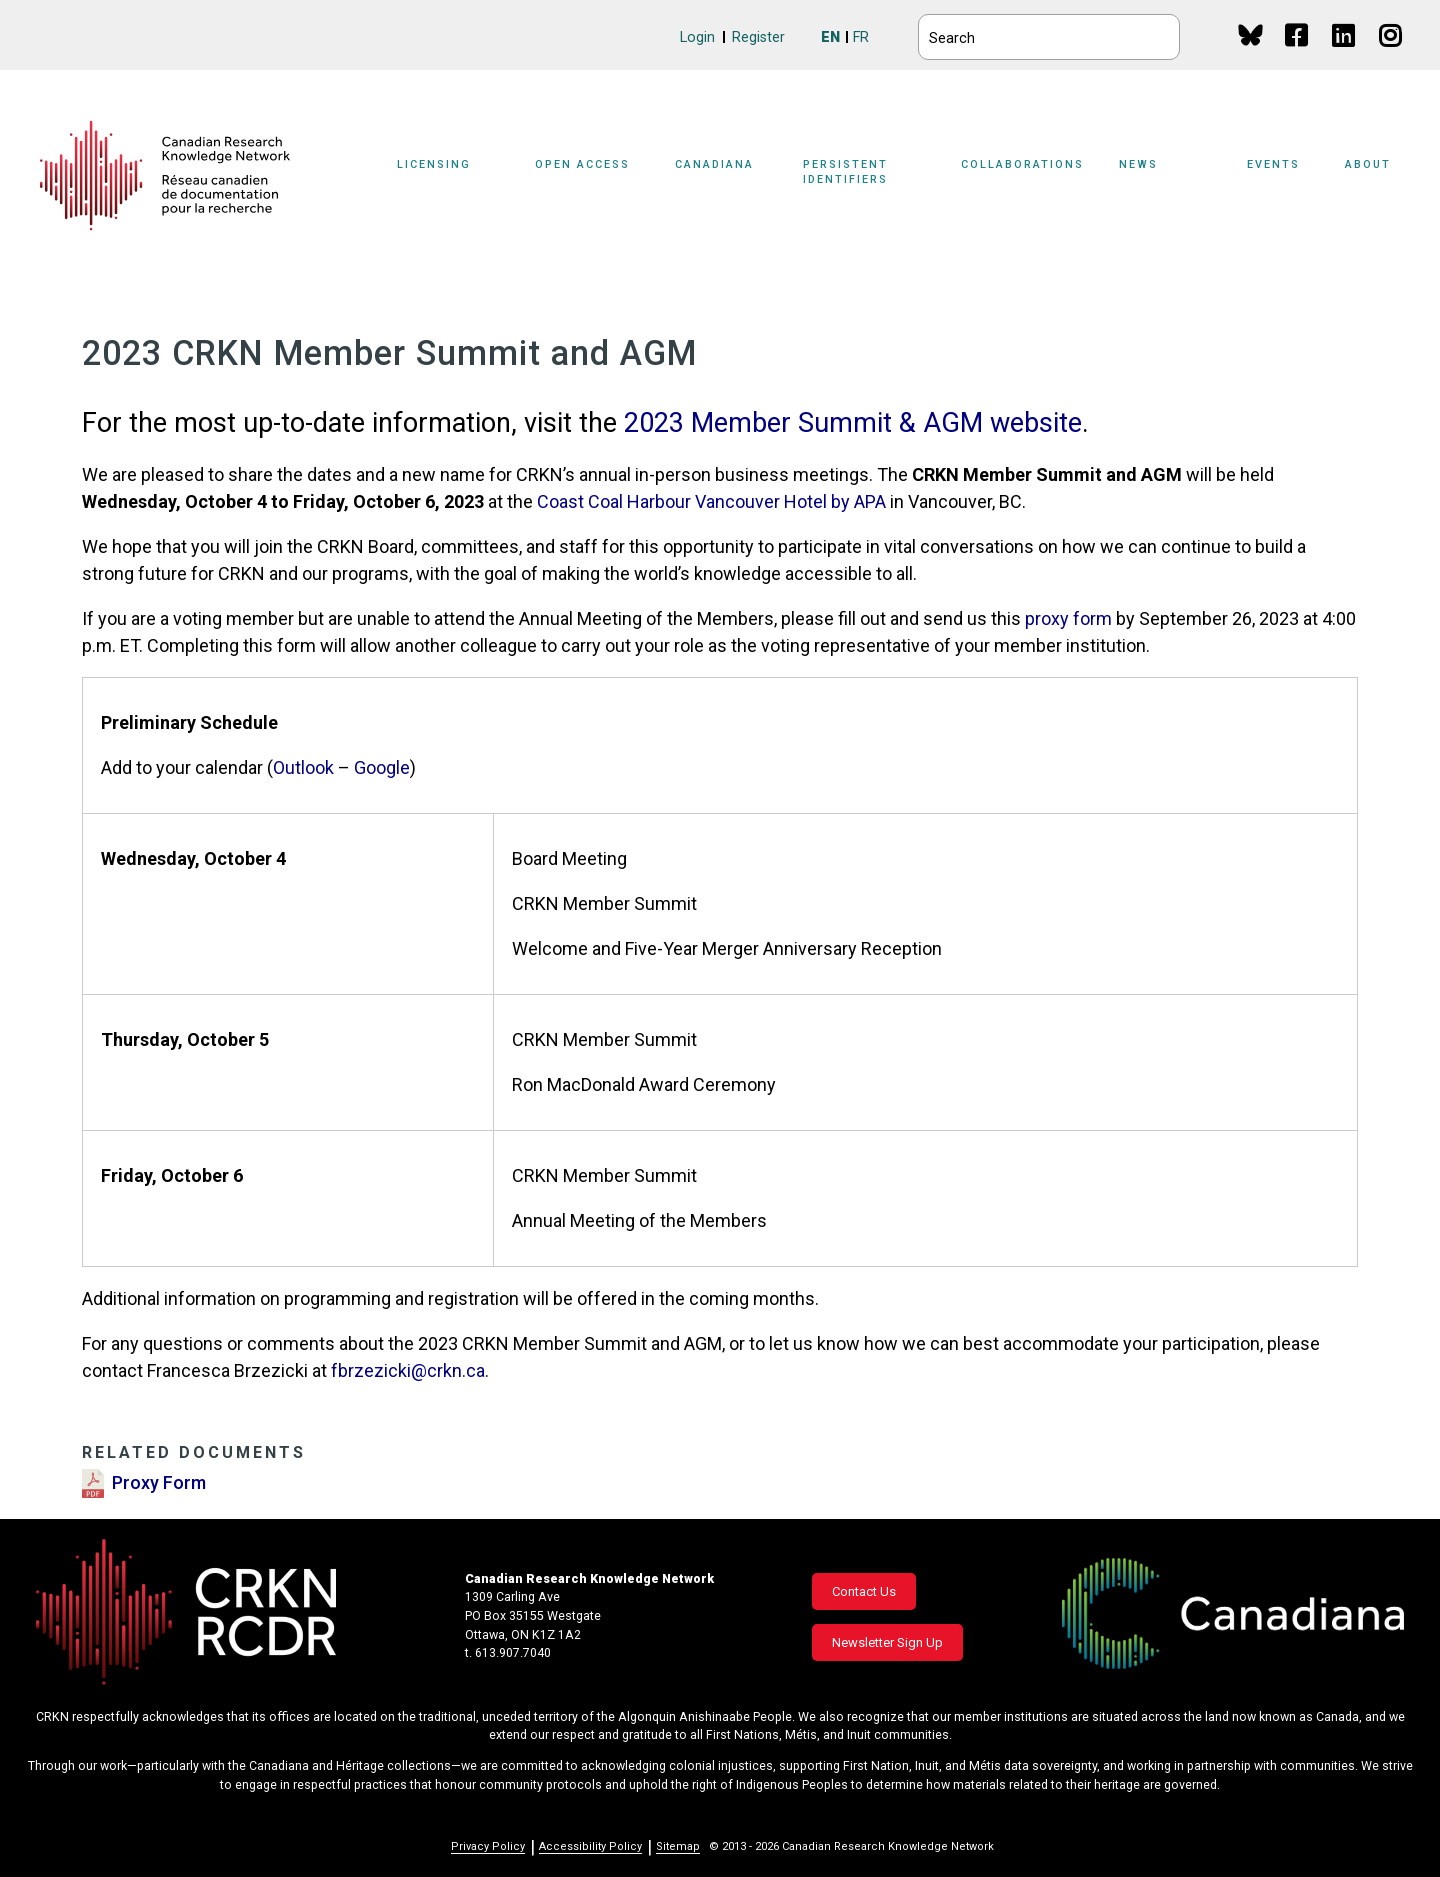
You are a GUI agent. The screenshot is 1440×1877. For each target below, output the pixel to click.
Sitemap (678, 1846)
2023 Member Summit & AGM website (853, 423)
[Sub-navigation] (446, 176)
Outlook (303, 767)
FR (861, 37)
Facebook (1297, 54)
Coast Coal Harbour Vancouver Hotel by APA (713, 501)
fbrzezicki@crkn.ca (408, 1370)
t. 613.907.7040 (508, 1653)
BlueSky (1250, 34)
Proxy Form (159, 1482)
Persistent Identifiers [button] (845, 172)
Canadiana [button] (714, 164)
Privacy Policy (488, 1846)
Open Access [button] (582, 164)
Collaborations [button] (1022, 164)
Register (758, 37)
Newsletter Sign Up (887, 1642)
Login (697, 37)
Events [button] (1273, 164)
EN (830, 37)
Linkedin (1344, 54)
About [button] (1368, 164)
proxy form (1068, 618)
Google (382, 767)
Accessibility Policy (590, 1846)
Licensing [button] (434, 164)
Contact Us (864, 1591)
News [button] (1138, 164)
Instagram (1391, 54)
